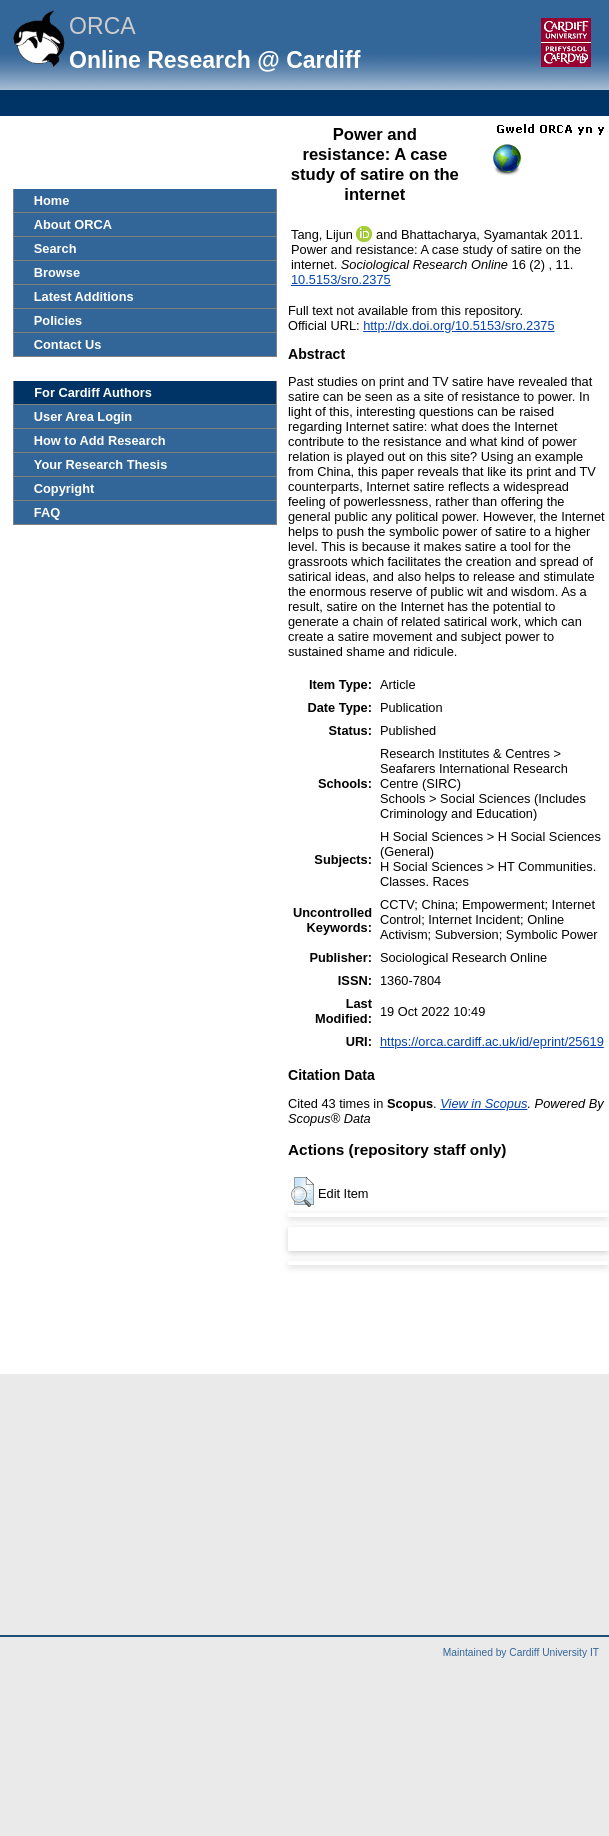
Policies (58, 320)
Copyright (64, 488)
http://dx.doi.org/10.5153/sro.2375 (458, 325)
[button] (302, 1192)
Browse (57, 272)
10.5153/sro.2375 (341, 279)
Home (52, 200)
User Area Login (83, 416)
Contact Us (68, 344)
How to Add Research (100, 440)
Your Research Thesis (100, 464)
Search (55, 248)
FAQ (47, 512)
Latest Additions (84, 296)
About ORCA (73, 224)
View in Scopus (483, 1103)
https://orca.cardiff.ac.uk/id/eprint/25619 (492, 1041)
